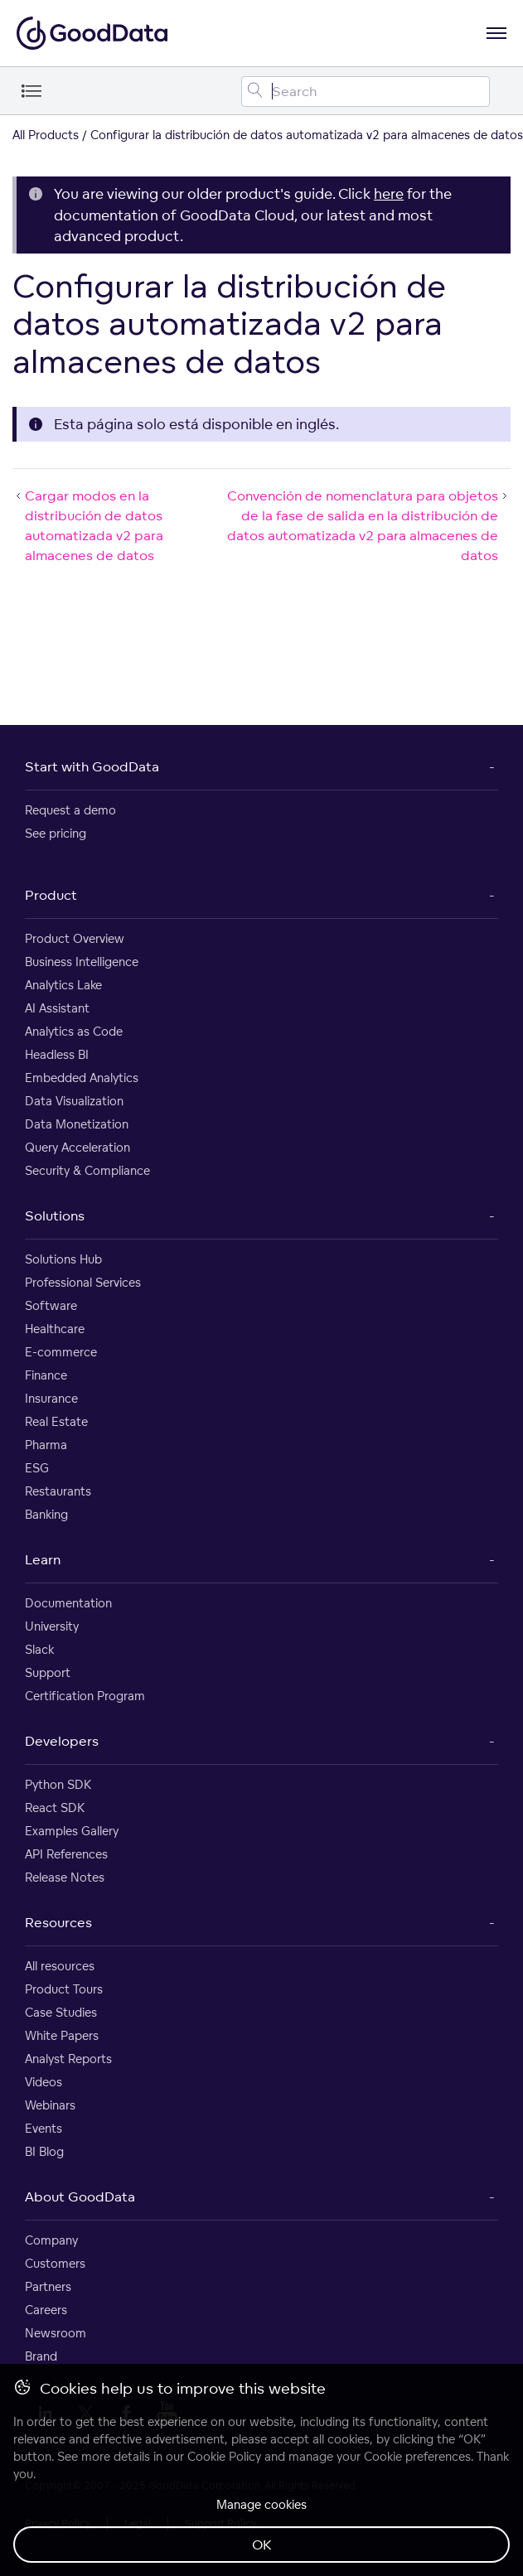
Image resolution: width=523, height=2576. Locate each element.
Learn (43, 1559)
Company (51, 2240)
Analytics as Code (74, 1031)
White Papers (62, 2035)
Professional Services (83, 1282)
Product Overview (74, 938)
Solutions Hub (63, 1259)
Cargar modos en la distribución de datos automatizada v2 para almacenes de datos (87, 525)
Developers (62, 1741)
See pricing (55, 833)
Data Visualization (74, 1101)
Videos (43, 2082)
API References (66, 1854)
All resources (59, 1966)
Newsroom (55, 2333)
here (389, 193)
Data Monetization (76, 1124)
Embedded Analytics (81, 1078)
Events (43, 2128)
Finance (46, 1375)
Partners (48, 2286)
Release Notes (64, 1877)
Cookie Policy (224, 2456)
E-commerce (61, 1352)
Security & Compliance (87, 1170)
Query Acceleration (77, 1147)
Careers (46, 2310)
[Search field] (365, 91)
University (52, 1626)
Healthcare (55, 1329)
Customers (55, 2263)
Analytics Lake (63, 985)
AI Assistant (57, 1008)
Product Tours (64, 1989)
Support (47, 1672)
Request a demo (70, 810)
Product (51, 895)
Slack (39, 1649)
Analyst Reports (68, 2059)
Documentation (68, 1603)
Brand (41, 2356)
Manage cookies (261, 2504)
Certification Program (85, 1696)
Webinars (50, 2105)
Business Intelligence (81, 962)
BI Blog (44, 2151)
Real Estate (56, 1421)
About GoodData (80, 2196)
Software (51, 1305)
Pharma (46, 1445)
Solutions (55, 1215)
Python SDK (58, 1784)
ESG (37, 1468)
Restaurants (58, 1491)
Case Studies (61, 2012)
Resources (58, 1922)
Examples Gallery (72, 1831)
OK (262, 2544)
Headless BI (57, 1054)
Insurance (51, 1398)
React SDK (55, 1807)
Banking (46, 1514)
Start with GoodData (92, 766)
